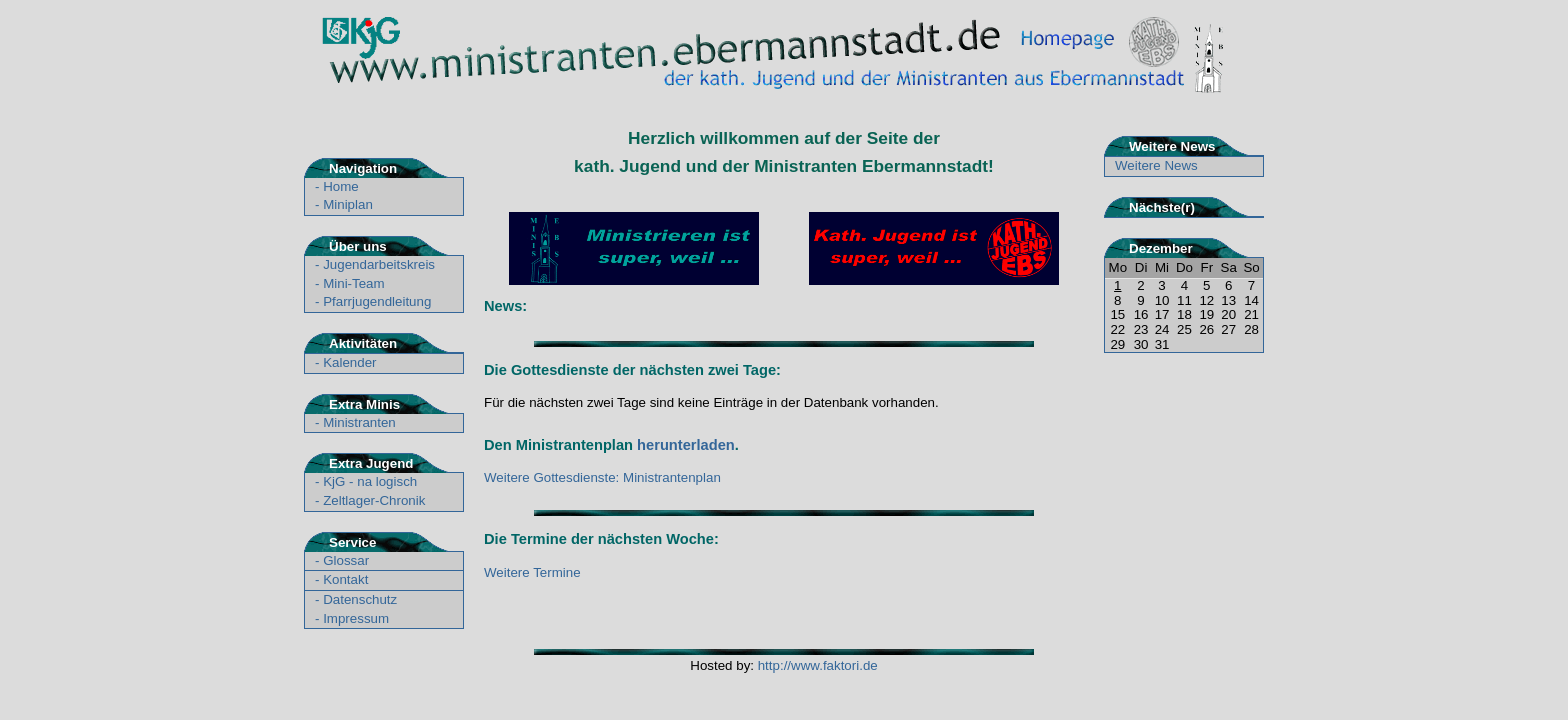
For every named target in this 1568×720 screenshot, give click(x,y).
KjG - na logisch (370, 481)
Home (341, 186)
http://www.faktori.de (818, 665)
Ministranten (359, 422)
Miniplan (348, 204)
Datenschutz (360, 599)
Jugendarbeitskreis (379, 264)
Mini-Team (353, 283)
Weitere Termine (532, 572)
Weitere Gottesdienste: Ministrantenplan (602, 477)
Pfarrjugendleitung (377, 301)
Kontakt (345, 579)
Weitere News (1156, 165)
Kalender (349, 362)
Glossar (346, 560)
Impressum (356, 618)
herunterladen (686, 445)
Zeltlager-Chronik (374, 500)
